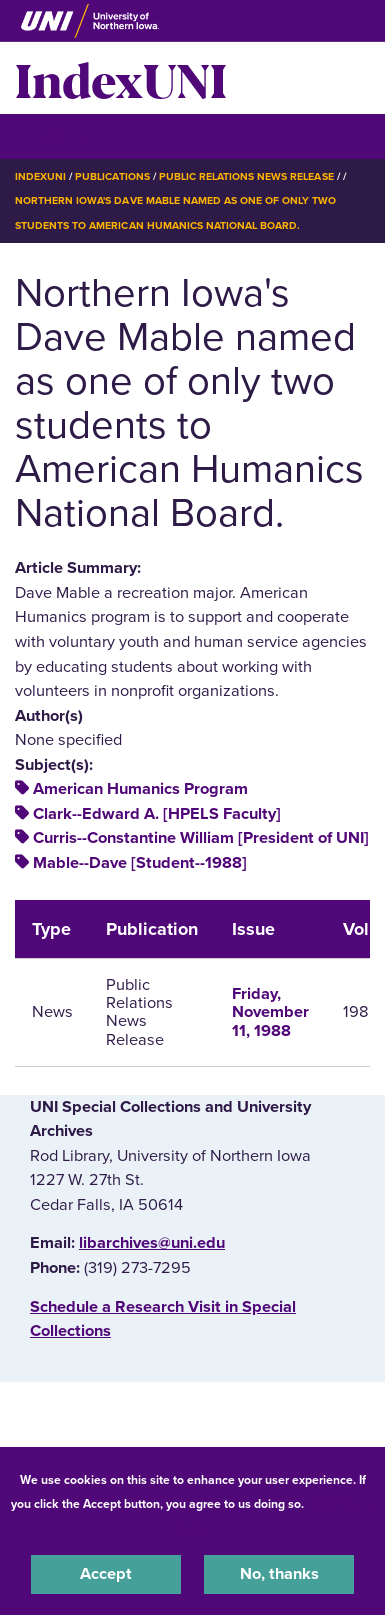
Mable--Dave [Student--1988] (140, 863)
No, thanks (279, 1574)
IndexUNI (121, 78)
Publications (112, 176)
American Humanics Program (140, 789)
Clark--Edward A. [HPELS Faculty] (157, 814)
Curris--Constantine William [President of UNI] (201, 838)
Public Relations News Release (246, 176)
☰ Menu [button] (50, 135)
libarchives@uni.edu (152, 1243)
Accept (106, 1574)
